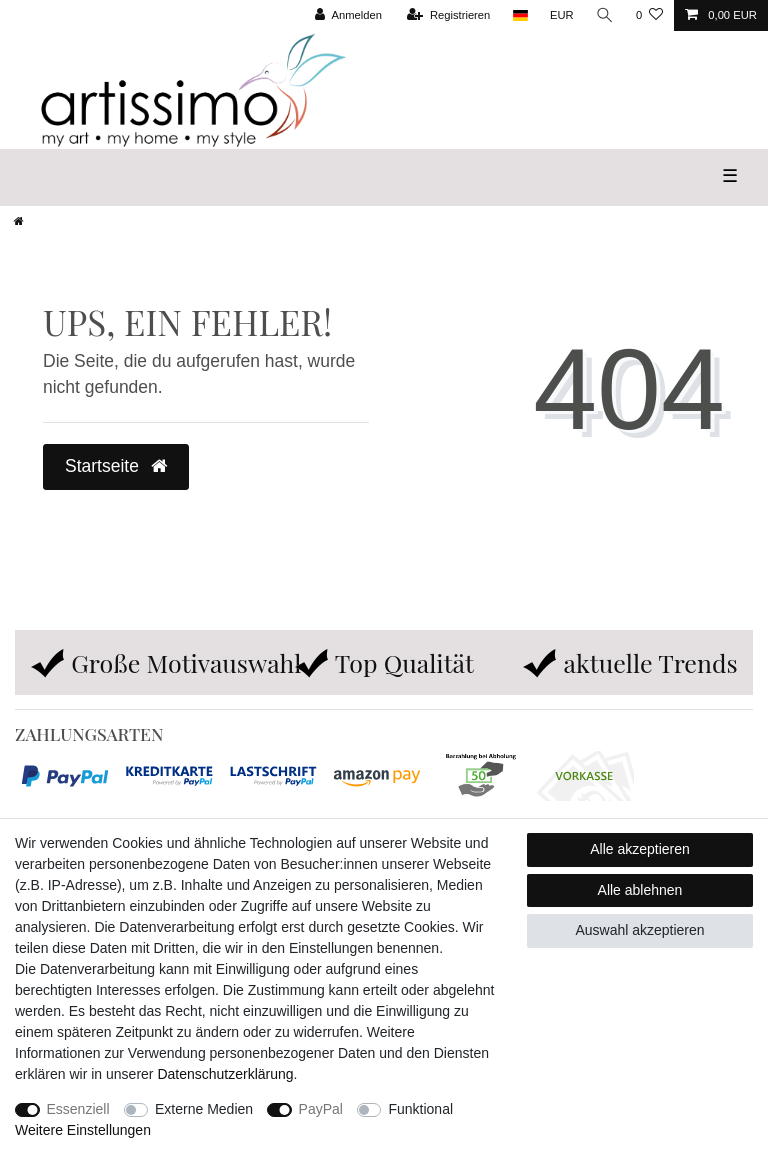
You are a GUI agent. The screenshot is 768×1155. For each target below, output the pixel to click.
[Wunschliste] (649, 15)
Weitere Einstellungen (83, 1130)
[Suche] (605, 15)
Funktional (420, 1109)
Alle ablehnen (640, 890)
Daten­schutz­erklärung (225, 1074)
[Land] (519, 15)
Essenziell (78, 1109)
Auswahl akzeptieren (639, 930)
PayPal (321, 1109)
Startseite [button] (116, 466)
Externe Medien (204, 1109)
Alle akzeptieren (640, 849)
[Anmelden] (348, 15)
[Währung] (562, 15)
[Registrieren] (448, 15)
